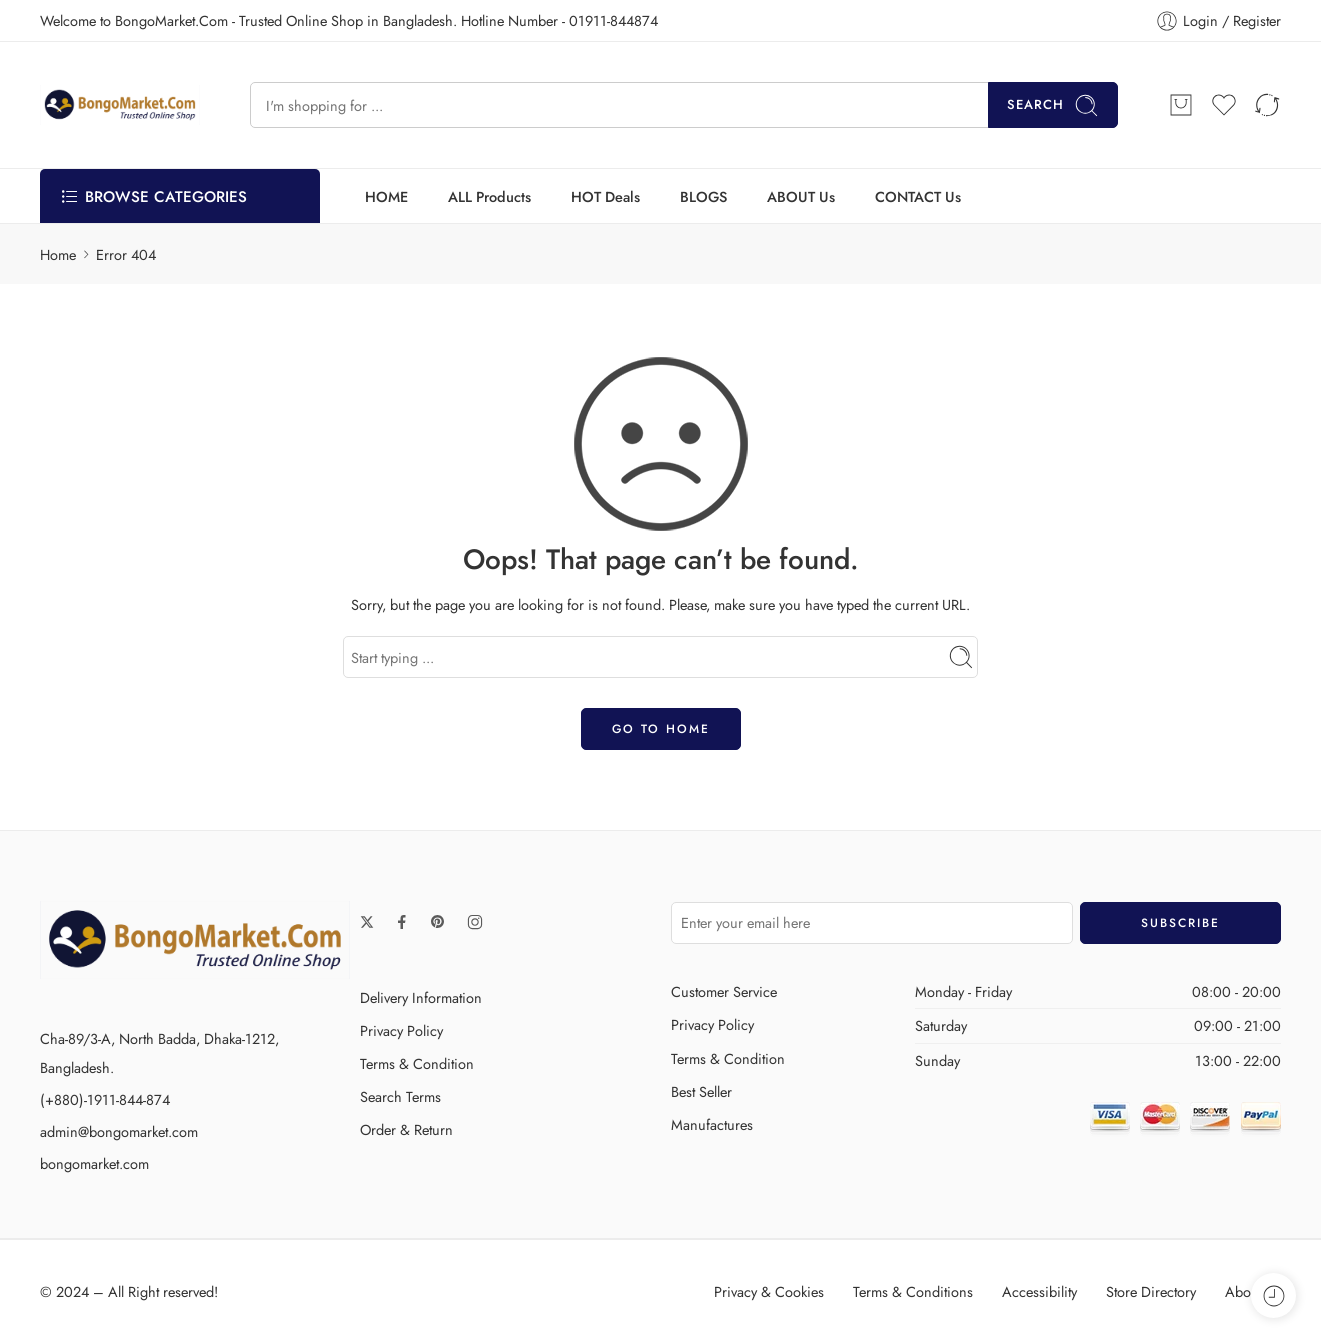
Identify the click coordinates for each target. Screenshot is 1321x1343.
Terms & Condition (417, 1063)
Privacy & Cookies (769, 1291)
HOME (386, 196)
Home (58, 254)
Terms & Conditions (913, 1291)
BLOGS (703, 196)
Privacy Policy (401, 1030)
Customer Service (724, 991)
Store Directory (1151, 1291)
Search (1053, 105)
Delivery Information (421, 997)
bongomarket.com (94, 1163)
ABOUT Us (801, 196)
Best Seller (701, 1091)
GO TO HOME (661, 729)
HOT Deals (605, 196)
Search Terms (400, 1096)
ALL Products (489, 196)
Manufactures (712, 1124)
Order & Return (406, 1129)
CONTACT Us (918, 196)
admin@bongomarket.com (119, 1131)
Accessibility (1039, 1291)
